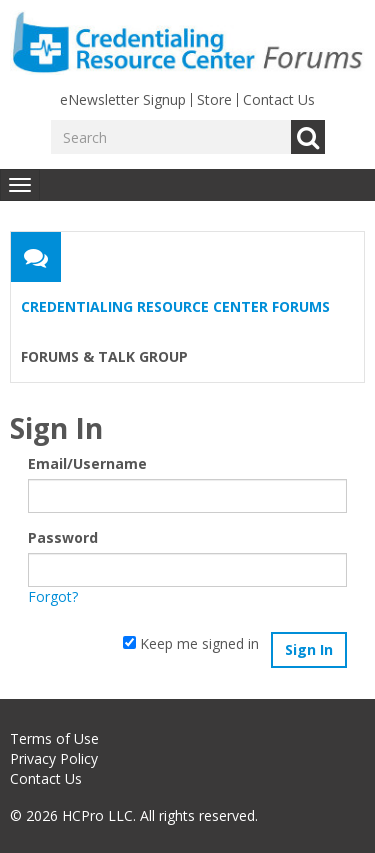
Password (63, 537)
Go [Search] (308, 137)
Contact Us (279, 99)
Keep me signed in (191, 643)
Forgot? (53, 596)
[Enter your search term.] (171, 137)
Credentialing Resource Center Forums (175, 306)
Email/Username (87, 463)
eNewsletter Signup (123, 99)
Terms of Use (54, 738)
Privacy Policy (54, 758)
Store (214, 99)
